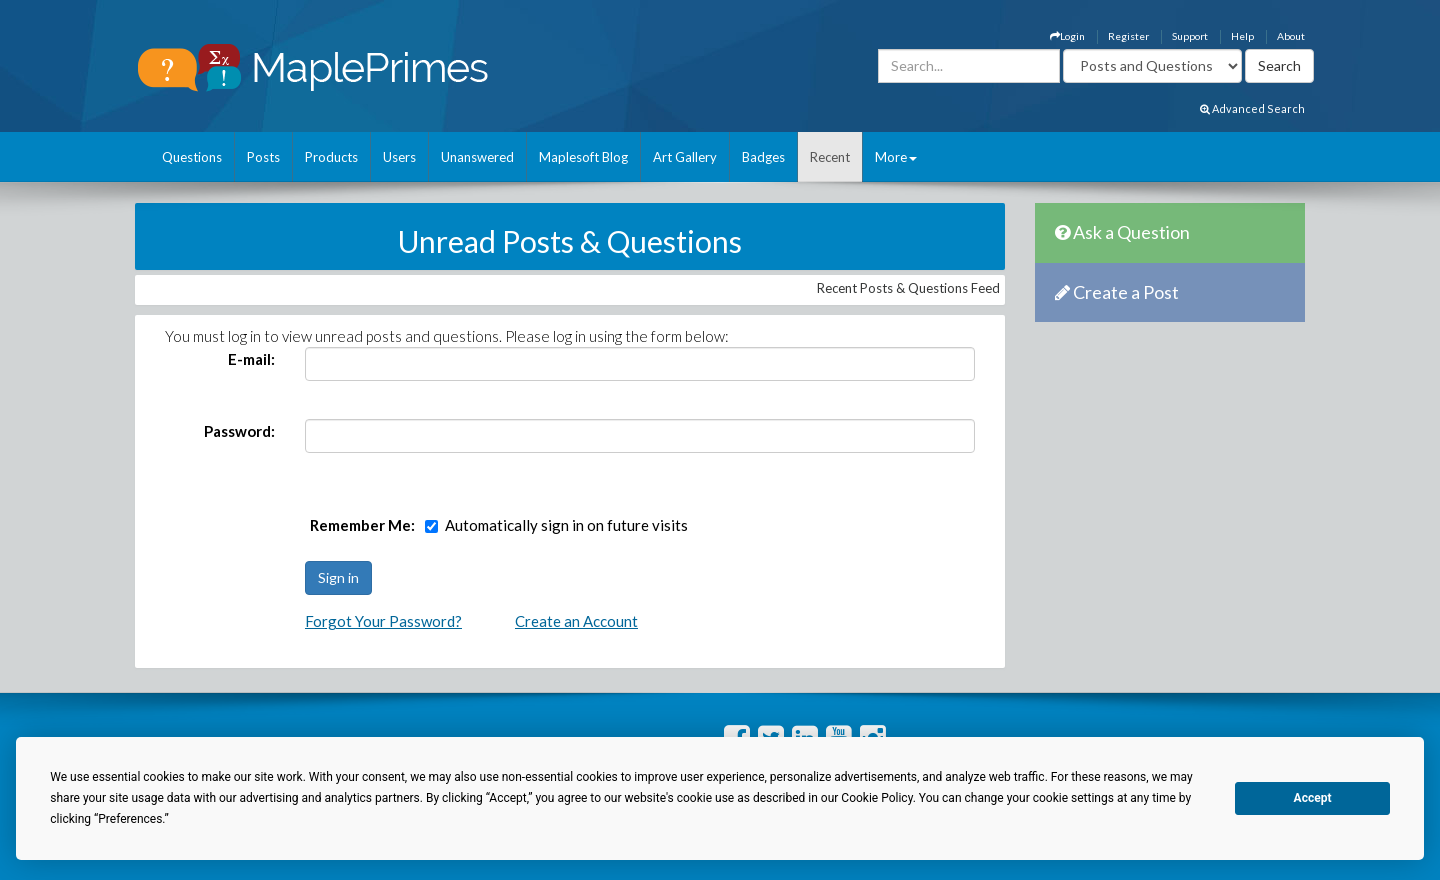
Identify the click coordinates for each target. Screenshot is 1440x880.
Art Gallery (685, 157)
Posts (263, 157)
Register (1128, 36)
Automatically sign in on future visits (566, 525)
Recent (830, 157)
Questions (192, 157)
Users (399, 157)
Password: (239, 431)
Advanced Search (1252, 108)
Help (1242, 36)
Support (1190, 36)
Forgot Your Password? (383, 621)
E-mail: (251, 359)
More (896, 157)
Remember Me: (362, 525)
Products (331, 157)
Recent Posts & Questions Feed (908, 288)
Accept (1313, 798)
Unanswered (477, 157)
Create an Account (576, 621)
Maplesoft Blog (583, 157)
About (1291, 36)
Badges (763, 157)
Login (1067, 36)
